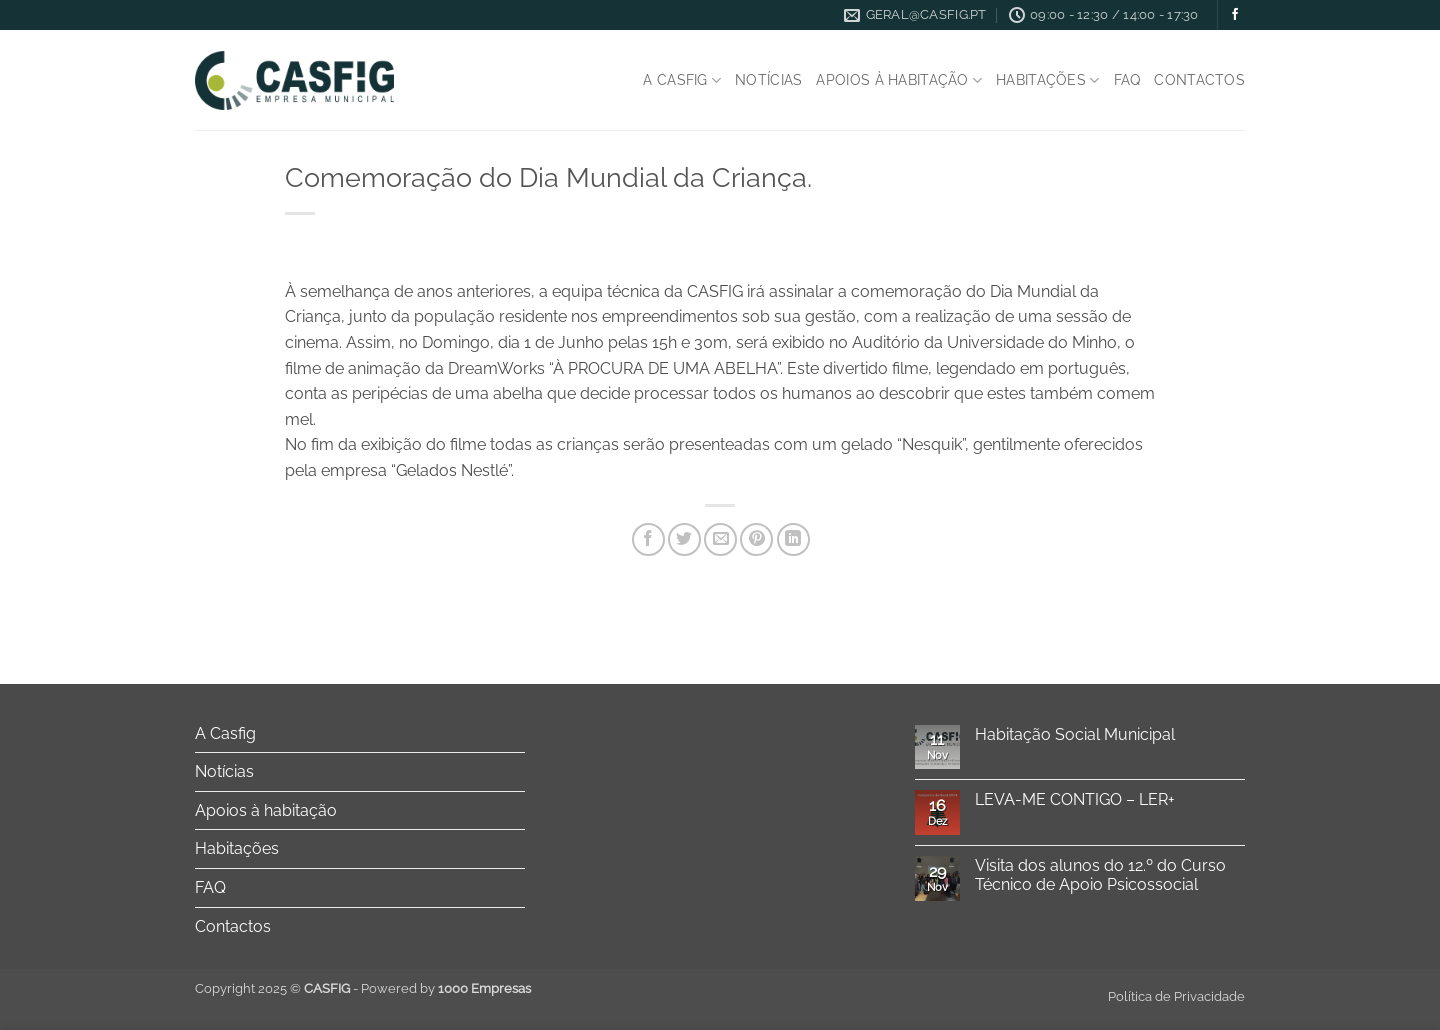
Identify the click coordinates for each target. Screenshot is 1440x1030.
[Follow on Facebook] (1235, 15)
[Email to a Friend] (720, 539)
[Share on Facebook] (648, 539)
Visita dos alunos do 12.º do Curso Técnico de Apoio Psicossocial (1100, 875)
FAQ (1127, 79)
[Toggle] (513, 733)
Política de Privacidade (1176, 996)
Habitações (1047, 80)
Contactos (1199, 79)
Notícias (768, 79)
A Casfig (682, 80)
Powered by (446, 988)
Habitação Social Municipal (1075, 734)
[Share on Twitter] (684, 539)
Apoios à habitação (899, 80)
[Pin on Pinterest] (756, 539)
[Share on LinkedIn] (793, 539)
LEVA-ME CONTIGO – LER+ (1075, 799)
